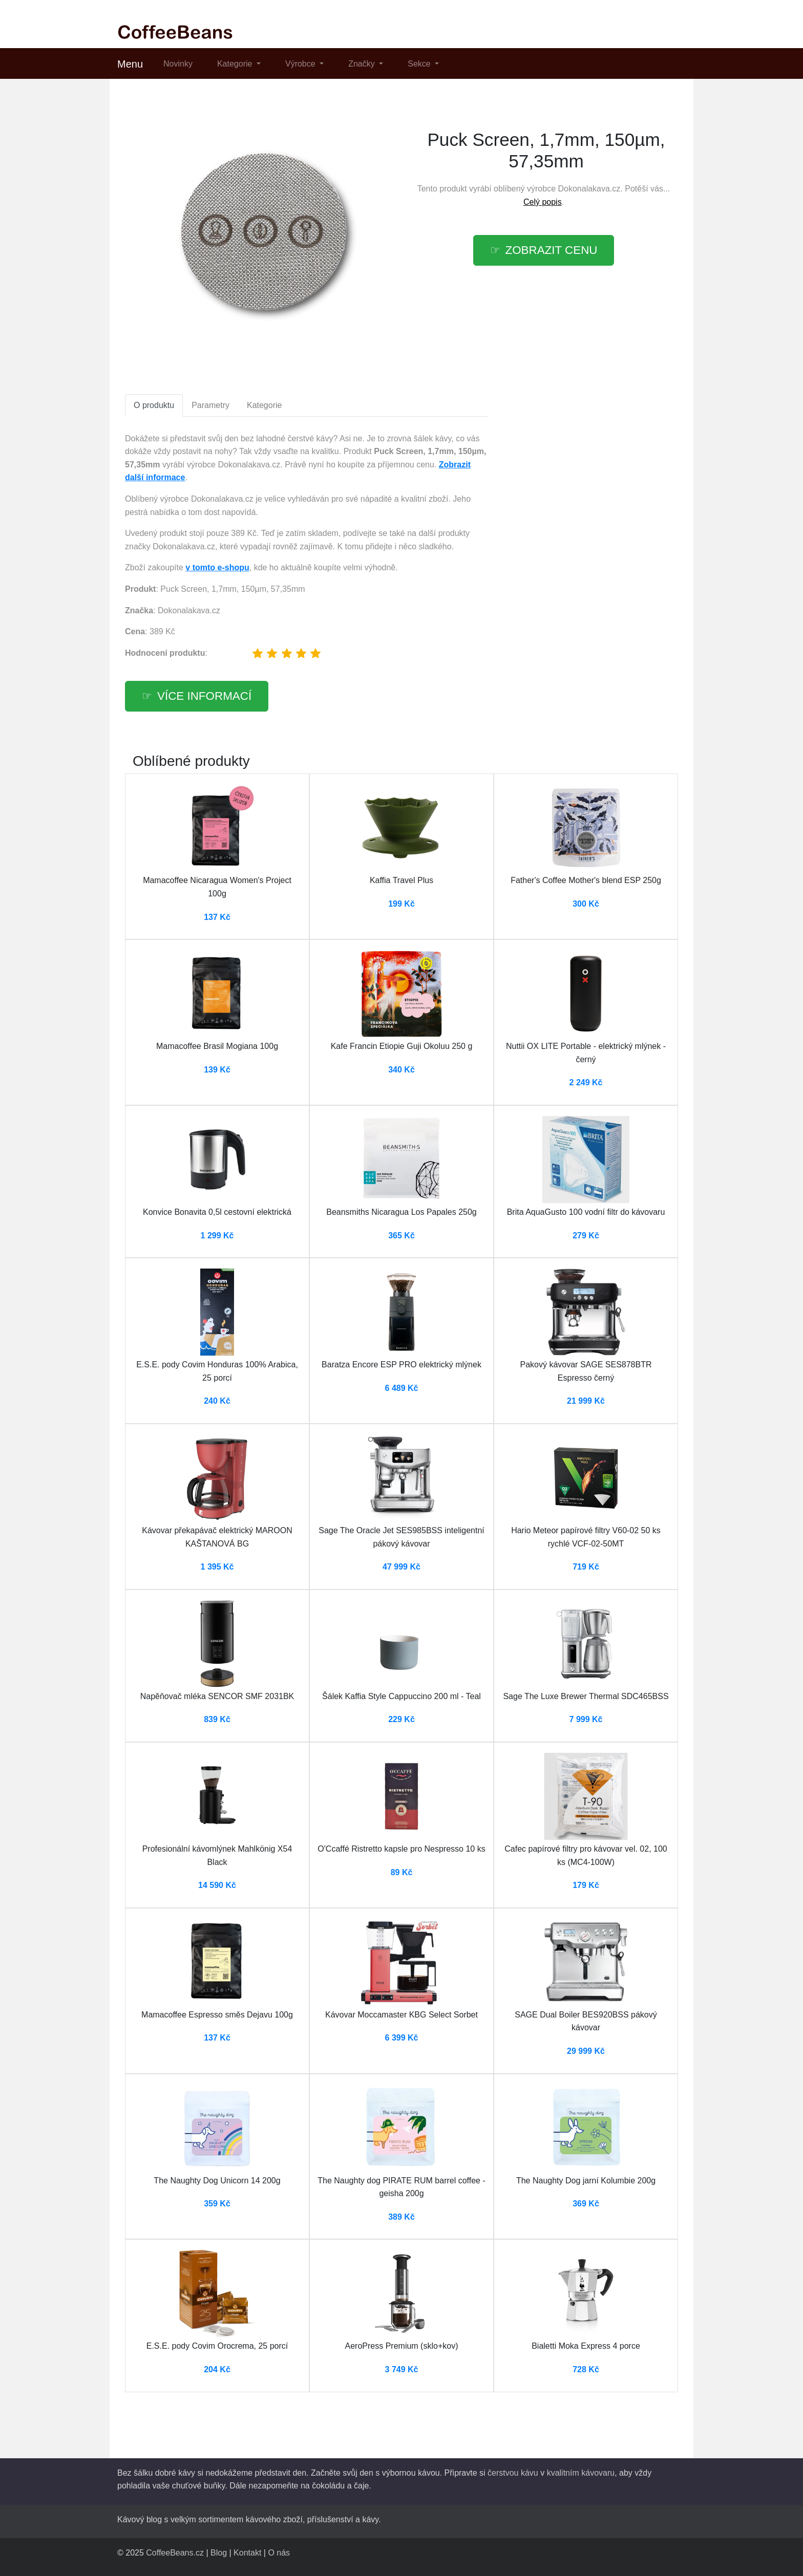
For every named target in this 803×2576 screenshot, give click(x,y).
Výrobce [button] (301, 63)
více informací (204, 696)
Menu (130, 64)
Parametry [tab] (210, 405)
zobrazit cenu (551, 250)
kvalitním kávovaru (581, 2472)
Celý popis (542, 202)
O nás (279, 2552)
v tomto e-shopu (217, 567)
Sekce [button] (420, 63)
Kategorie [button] (236, 63)
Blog (218, 2552)
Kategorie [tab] (264, 405)
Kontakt (247, 2552)
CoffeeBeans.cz (175, 2552)
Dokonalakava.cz (589, 188)
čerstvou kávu (513, 2472)
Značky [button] (362, 63)
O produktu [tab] (154, 405)
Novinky (178, 63)
